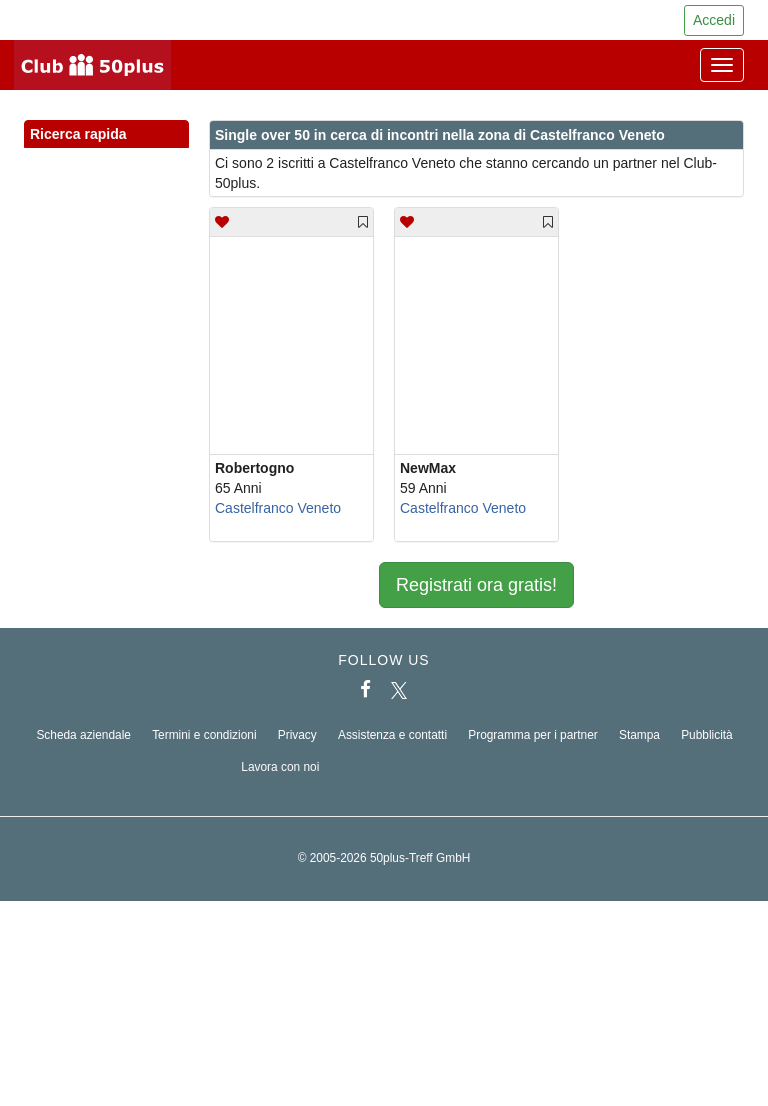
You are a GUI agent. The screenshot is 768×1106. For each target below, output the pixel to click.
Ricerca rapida (106, 135)
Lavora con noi (280, 767)
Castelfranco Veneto (278, 508)
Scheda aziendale (83, 735)
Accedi (714, 20)
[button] (155, 156)
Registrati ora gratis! (476, 585)
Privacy (297, 735)
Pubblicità (707, 735)
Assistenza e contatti (392, 735)
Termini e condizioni (204, 735)
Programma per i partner (533, 735)
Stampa (639, 735)
